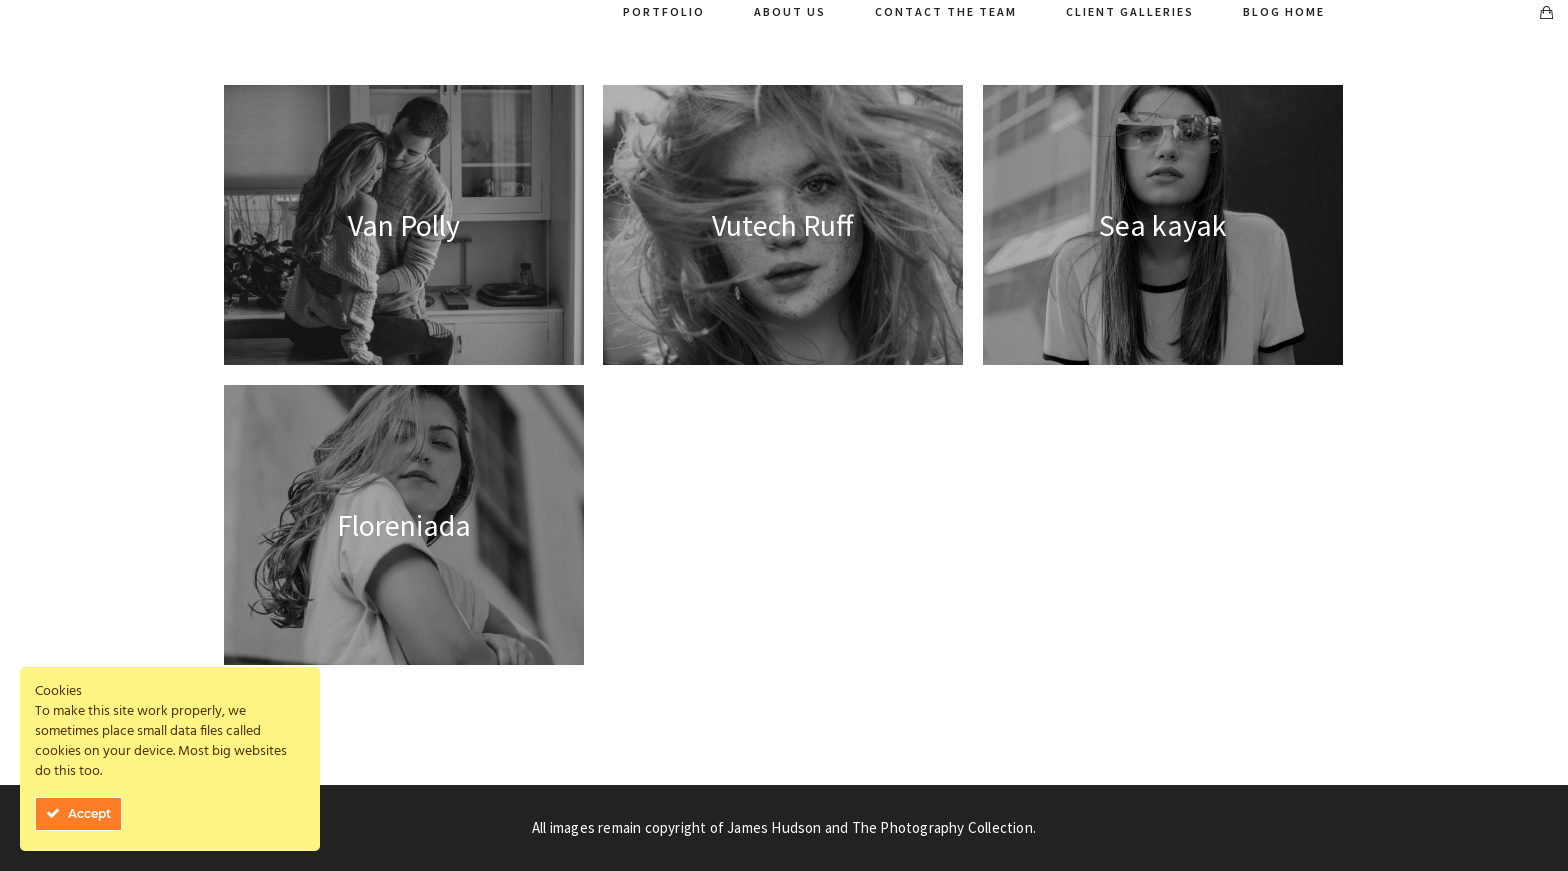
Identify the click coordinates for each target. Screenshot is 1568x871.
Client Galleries (1130, 11)
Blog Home (1284, 11)
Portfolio (664, 11)
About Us (790, 11)
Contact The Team (946, 11)
